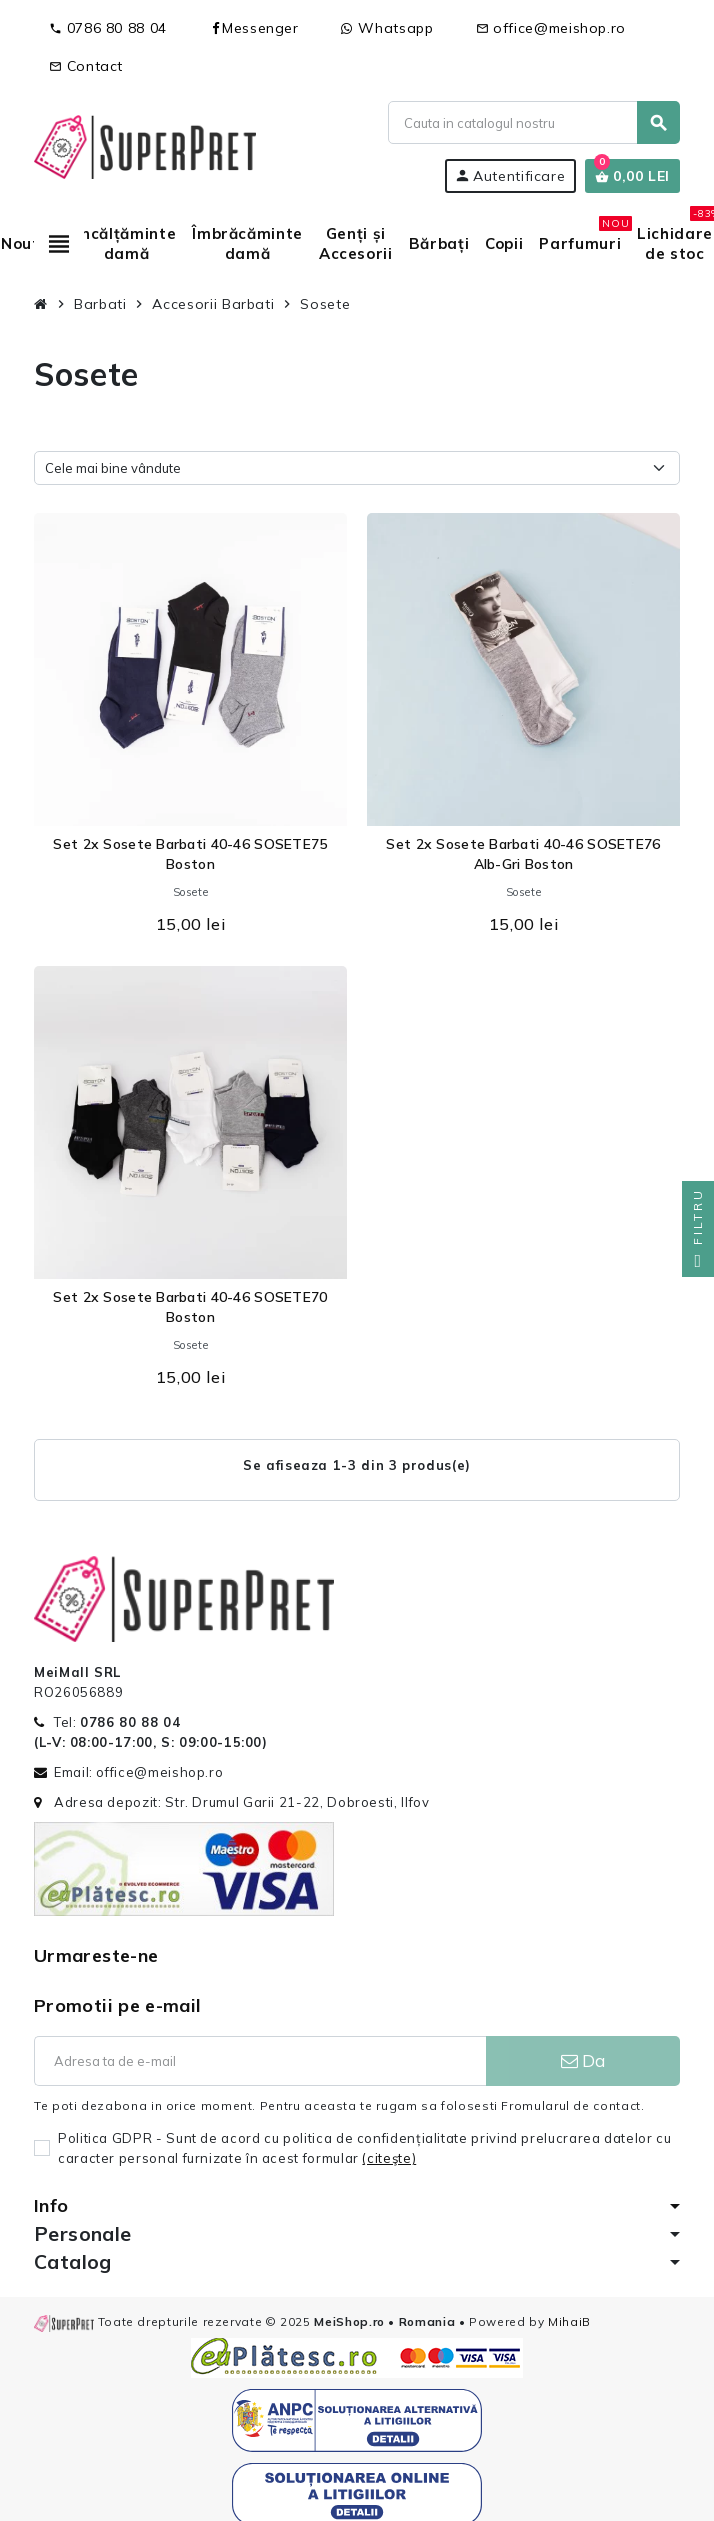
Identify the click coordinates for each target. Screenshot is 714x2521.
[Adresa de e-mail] (260, 2061)
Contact (86, 66)
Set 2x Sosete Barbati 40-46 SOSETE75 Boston (190, 854)
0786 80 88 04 (108, 28)
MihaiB (569, 2321)
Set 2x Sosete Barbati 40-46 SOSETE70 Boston (190, 1307)
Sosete (191, 892)
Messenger (254, 28)
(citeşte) (389, 2158)
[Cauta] (533, 122)
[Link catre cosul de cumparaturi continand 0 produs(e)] (632, 176)
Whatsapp (387, 28)
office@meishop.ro (551, 28)
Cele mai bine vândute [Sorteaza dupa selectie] (113, 468)
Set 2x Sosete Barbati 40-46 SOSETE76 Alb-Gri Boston (523, 854)
